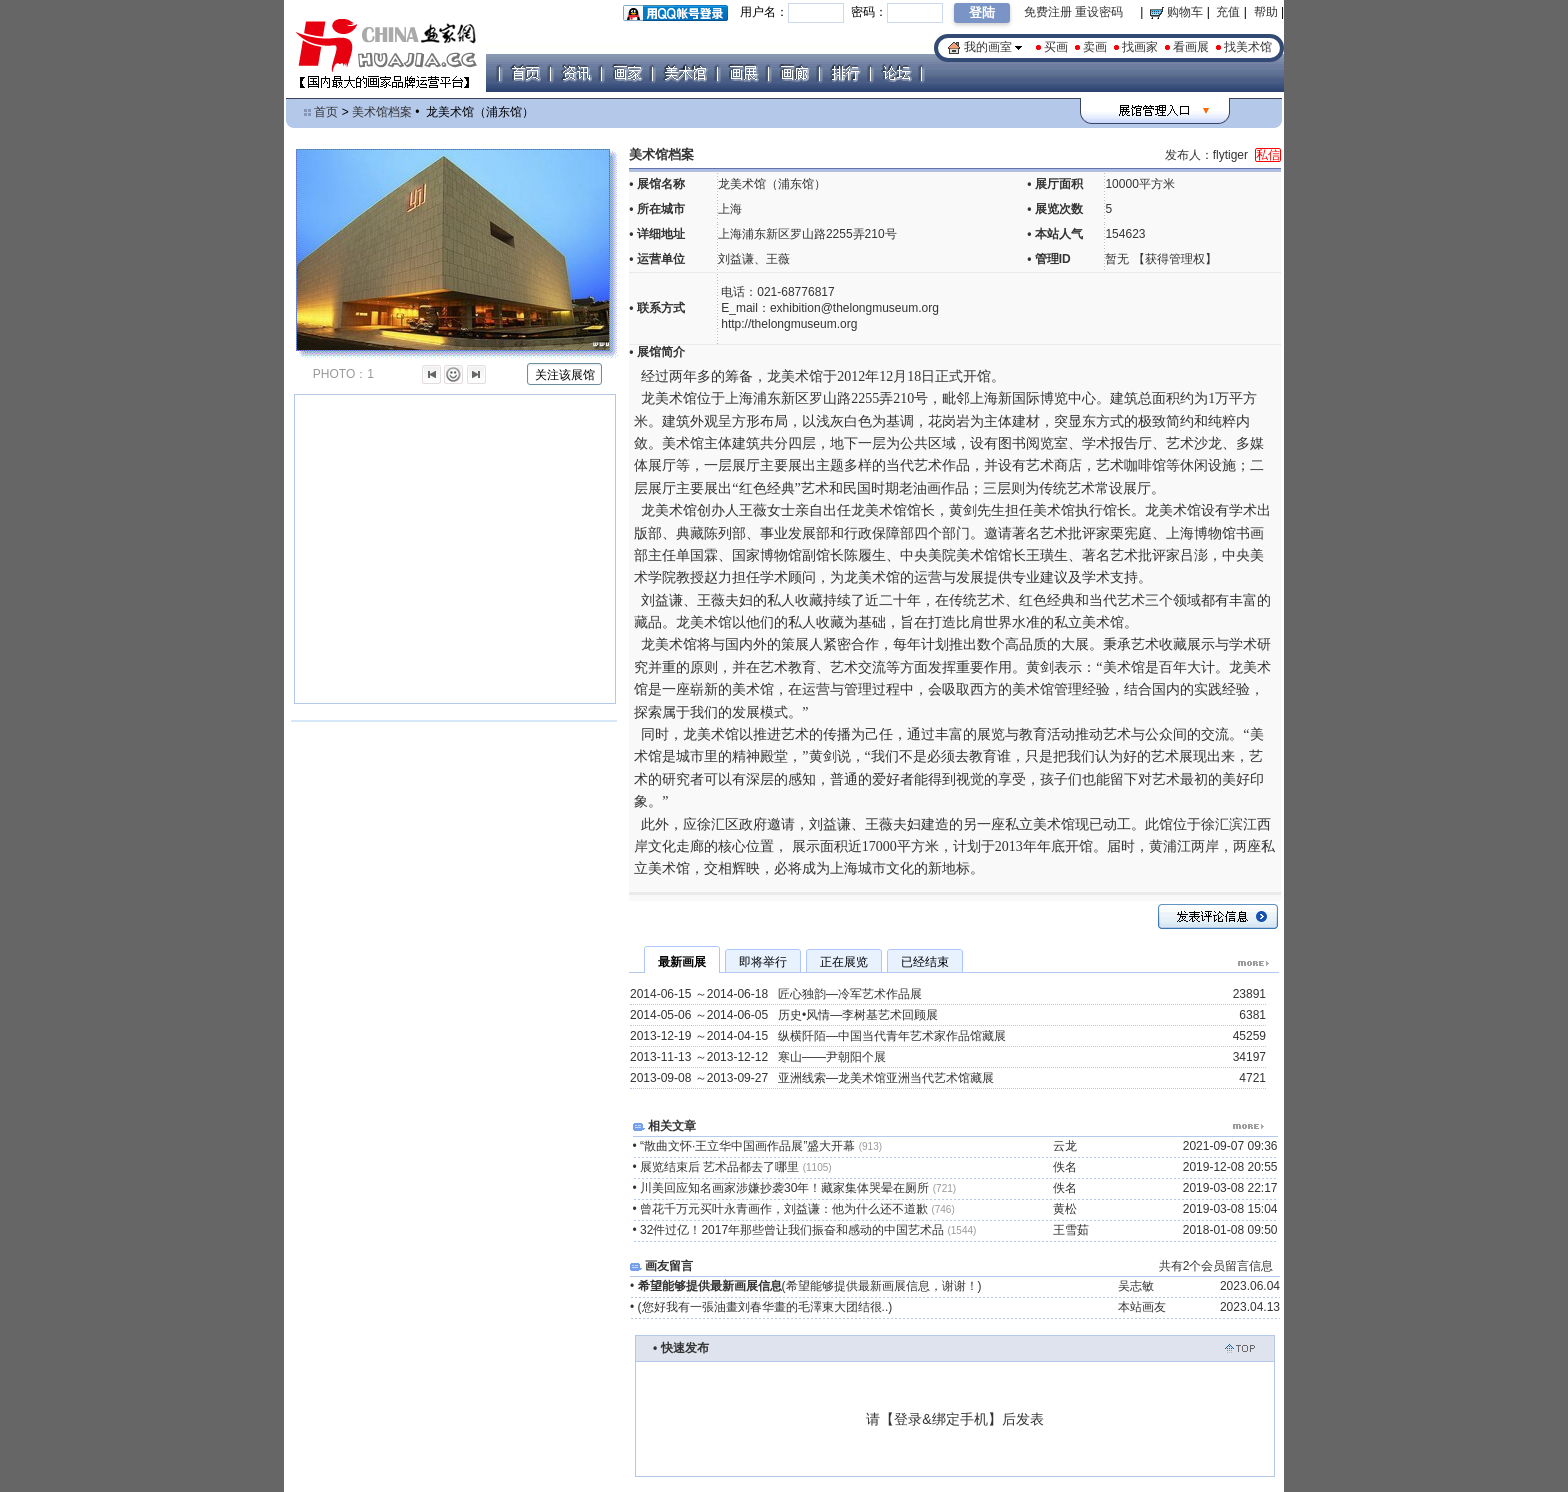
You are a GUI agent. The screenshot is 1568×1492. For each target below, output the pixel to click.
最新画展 (682, 962)
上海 (730, 209)
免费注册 (1048, 12)
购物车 (1176, 12)
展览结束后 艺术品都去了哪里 (736, 1167)
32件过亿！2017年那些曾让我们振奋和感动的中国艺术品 (808, 1230)
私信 (1268, 155)
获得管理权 (1175, 259)
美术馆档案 (382, 112)
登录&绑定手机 (940, 1419)
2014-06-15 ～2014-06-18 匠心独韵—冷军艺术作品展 (776, 994)
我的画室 (988, 47)
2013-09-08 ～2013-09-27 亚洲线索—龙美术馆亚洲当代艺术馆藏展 (812, 1078)
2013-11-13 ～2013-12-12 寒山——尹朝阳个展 (758, 1057)
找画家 (1140, 47)
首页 (326, 112)
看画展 (1191, 47)
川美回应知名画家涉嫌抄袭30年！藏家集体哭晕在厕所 (798, 1188)
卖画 (1095, 47)
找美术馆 (1248, 47)
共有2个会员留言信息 (1216, 1266)
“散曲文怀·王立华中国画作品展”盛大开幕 (761, 1146)
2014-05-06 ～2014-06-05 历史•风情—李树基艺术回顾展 (784, 1015)
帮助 (1266, 12)
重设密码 (1099, 12)
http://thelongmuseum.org (789, 324)
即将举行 (763, 962)
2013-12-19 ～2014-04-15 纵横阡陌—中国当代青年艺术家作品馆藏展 (818, 1036)
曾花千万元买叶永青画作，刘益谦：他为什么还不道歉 (797, 1209)
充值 (1228, 12)
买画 (1056, 47)
